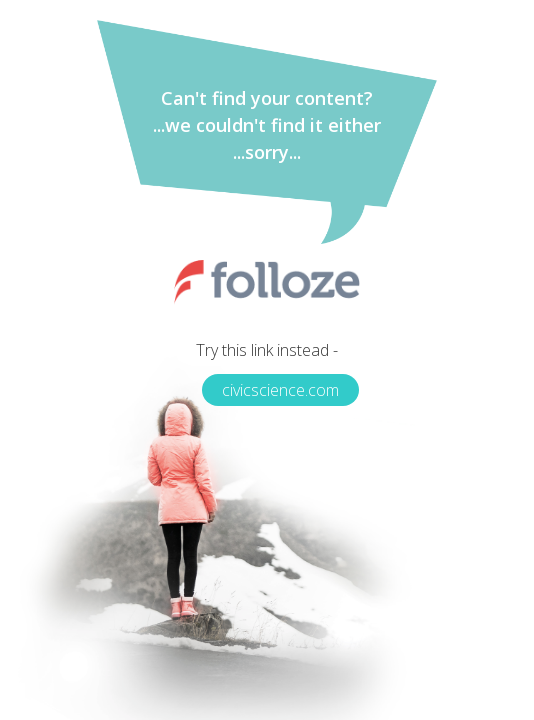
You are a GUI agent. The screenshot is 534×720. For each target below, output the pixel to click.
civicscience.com (280, 390)
